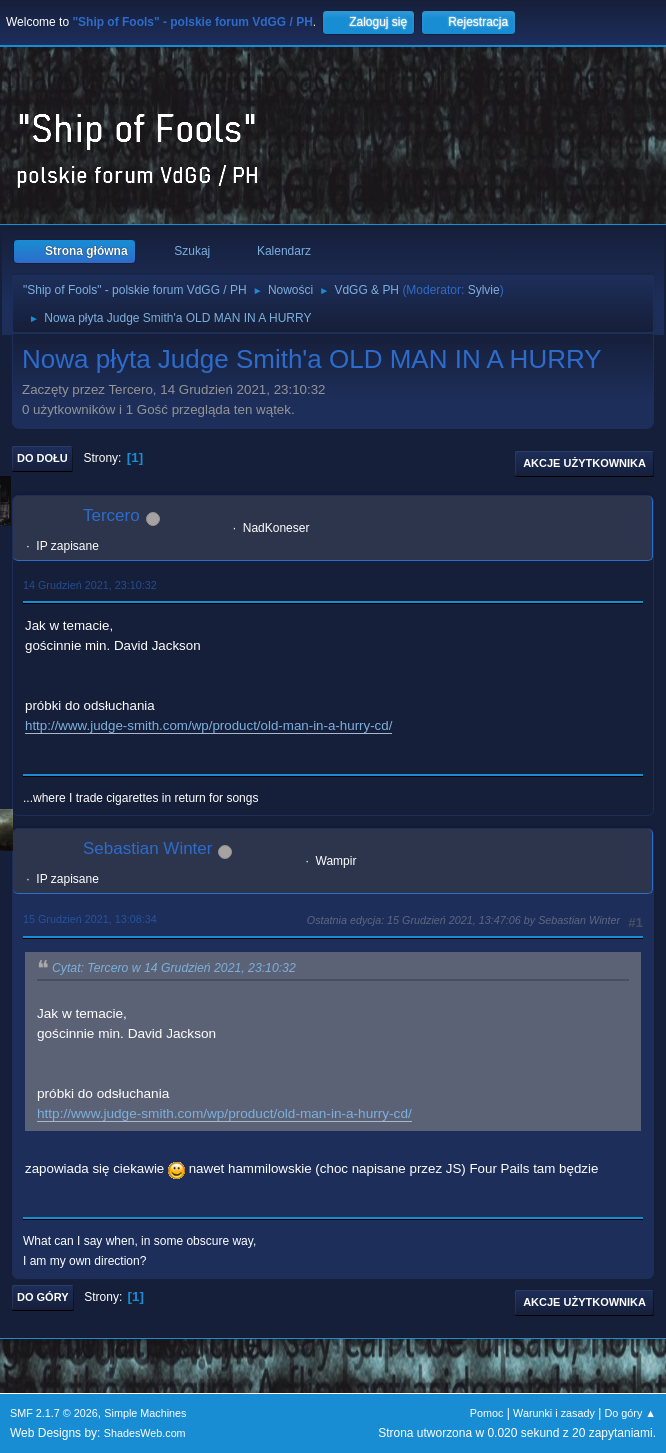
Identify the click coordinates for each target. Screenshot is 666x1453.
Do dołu (42, 458)
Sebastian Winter (147, 848)
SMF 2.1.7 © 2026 (54, 1413)
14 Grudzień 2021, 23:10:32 (90, 585)
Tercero (111, 515)
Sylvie (484, 290)
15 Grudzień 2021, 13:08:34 (90, 919)
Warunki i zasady (554, 1413)
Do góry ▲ (630, 1413)
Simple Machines (145, 1413)
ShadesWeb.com (145, 1433)
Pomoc (487, 1413)
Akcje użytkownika (584, 463)
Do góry (43, 1297)
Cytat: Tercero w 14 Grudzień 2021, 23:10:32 (174, 968)
